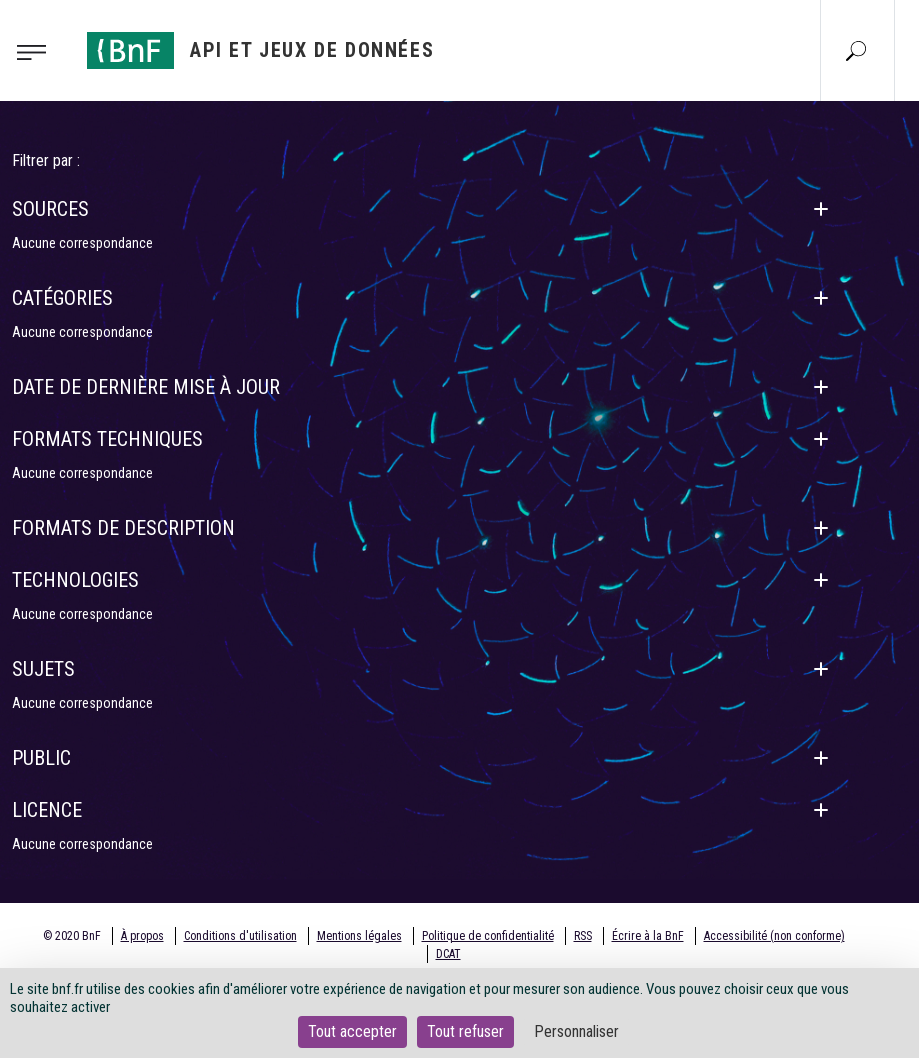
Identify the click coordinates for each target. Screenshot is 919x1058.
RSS (583, 936)
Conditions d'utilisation (240, 936)
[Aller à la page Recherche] (856, 50)
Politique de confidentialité (488, 936)
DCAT (448, 954)
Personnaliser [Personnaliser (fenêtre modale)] (576, 1031)
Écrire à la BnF (648, 936)
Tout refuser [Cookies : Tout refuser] (465, 1031)
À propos (142, 936)
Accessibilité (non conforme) (774, 936)
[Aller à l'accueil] (261, 50)
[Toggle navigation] (37, 51)
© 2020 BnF (72, 936)
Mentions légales (359, 936)
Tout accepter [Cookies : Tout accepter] (352, 1031)
